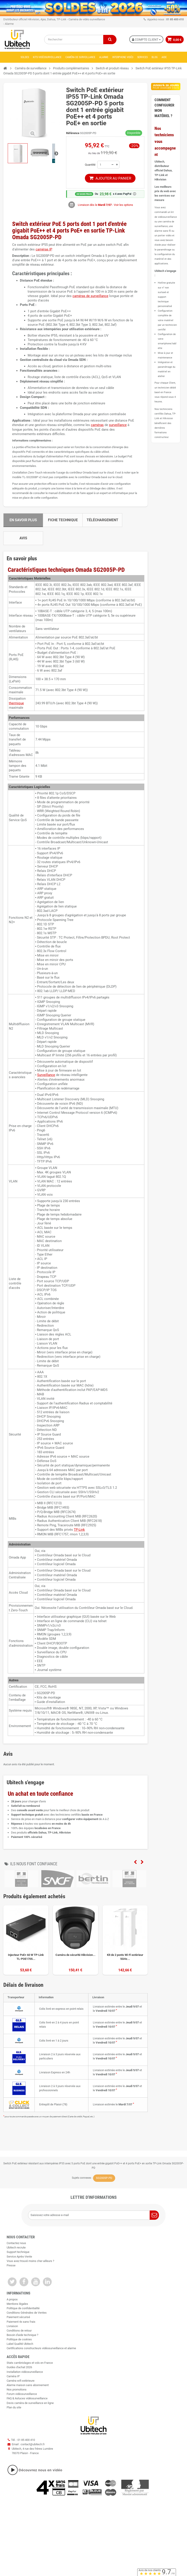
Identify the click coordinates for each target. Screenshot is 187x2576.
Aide (164, 57)
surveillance (118, 425)
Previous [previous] (135, 1862)
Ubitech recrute (16, 2247)
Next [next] (142, 1862)
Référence (72, 133)
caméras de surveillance (90, 296)
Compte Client (145, 39)
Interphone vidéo (122, 57)
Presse (11, 2265)
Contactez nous (16, 2243)
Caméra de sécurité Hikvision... (75, 1955)
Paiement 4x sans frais (21, 2321)
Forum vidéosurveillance (22, 2394)
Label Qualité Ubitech (20, 2343)
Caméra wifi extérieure (20, 2380)
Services (142, 57)
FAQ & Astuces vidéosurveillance (27, 2398)
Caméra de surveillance (80, 57)
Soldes (25, 57)
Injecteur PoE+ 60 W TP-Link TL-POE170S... (26, 1956)
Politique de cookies (19, 2339)
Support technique (18, 2252)
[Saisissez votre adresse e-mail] (93, 2215)
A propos (12, 2299)
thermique (16, 703)
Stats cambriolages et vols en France (30, 2362)
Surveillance (46, 1075)
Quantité (90, 164)
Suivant (56, 153)
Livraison (12, 2326)
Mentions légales (17, 2303)
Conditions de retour (19, 2330)
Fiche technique (63, 520)
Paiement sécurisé (18, 2317)
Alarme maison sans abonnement (28, 2385)
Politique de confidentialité (23, 2308)
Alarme (103, 57)
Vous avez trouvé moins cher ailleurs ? (30, 2261)
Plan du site (14, 2407)
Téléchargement (102, 520)
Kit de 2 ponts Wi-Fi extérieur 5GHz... (125, 1956)
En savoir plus (23, 520)
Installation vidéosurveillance (25, 2371)
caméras (97, 425)
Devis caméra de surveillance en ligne (30, 2403)
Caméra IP (13, 2376)
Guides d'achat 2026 (19, 2367)
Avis (23, 538)
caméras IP (44, 249)
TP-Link (79, 1530)
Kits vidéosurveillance (47, 57)
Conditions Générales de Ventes (27, 2312)
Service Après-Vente (19, 2256)
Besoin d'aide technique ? (22, 2335)
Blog (155, 57)
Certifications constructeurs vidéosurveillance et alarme (41, 2348)
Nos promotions (17, 2389)
